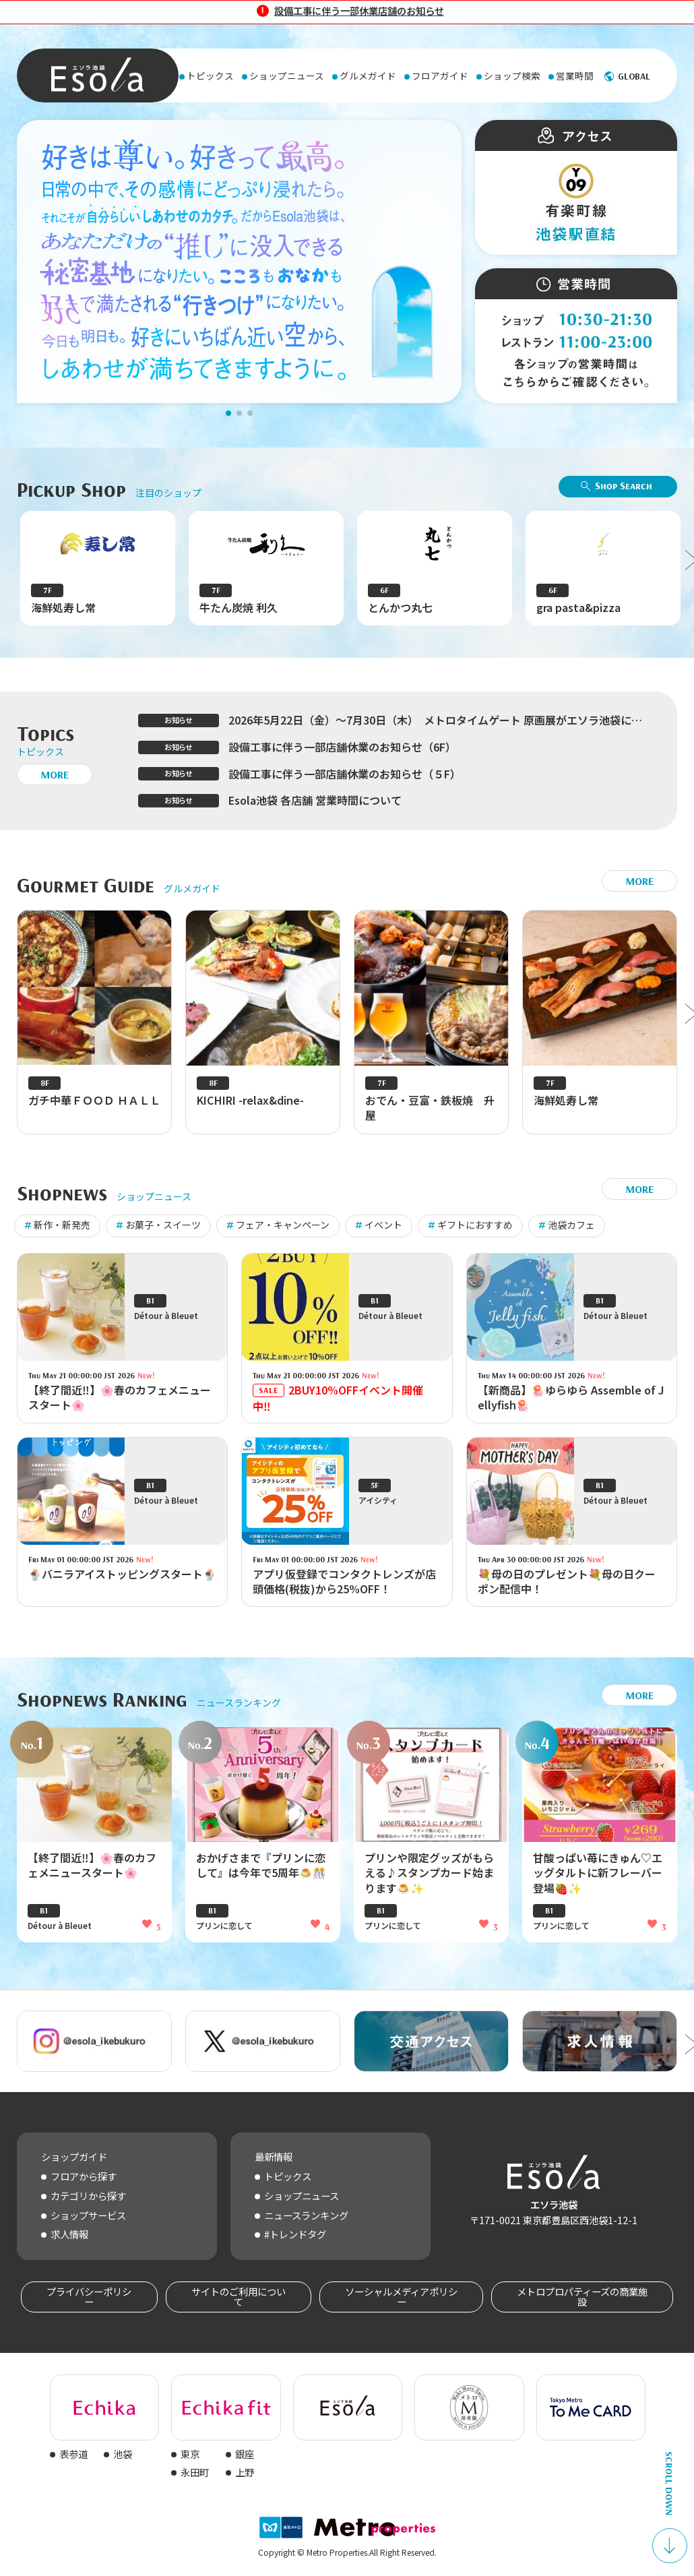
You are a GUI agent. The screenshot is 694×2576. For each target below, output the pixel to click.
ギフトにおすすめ (475, 1224)
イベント (383, 1224)
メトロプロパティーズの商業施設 (582, 2296)
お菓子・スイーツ (163, 1224)
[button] (228, 413)
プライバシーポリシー (88, 2296)
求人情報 (69, 2234)
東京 (190, 2454)
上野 (244, 2472)
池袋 (122, 2454)
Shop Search (623, 485)
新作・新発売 (62, 1224)
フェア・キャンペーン (282, 1224)
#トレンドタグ (295, 2234)
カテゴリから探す (88, 2195)
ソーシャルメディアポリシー (401, 2296)
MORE (55, 774)
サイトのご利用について (238, 2296)
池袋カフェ (571, 1224)
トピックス (287, 2176)
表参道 (73, 2454)
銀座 (244, 2454)
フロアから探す (84, 2176)
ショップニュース (301, 2195)
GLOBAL (634, 76)
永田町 (195, 2472)
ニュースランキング (306, 2215)
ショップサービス (88, 2215)
